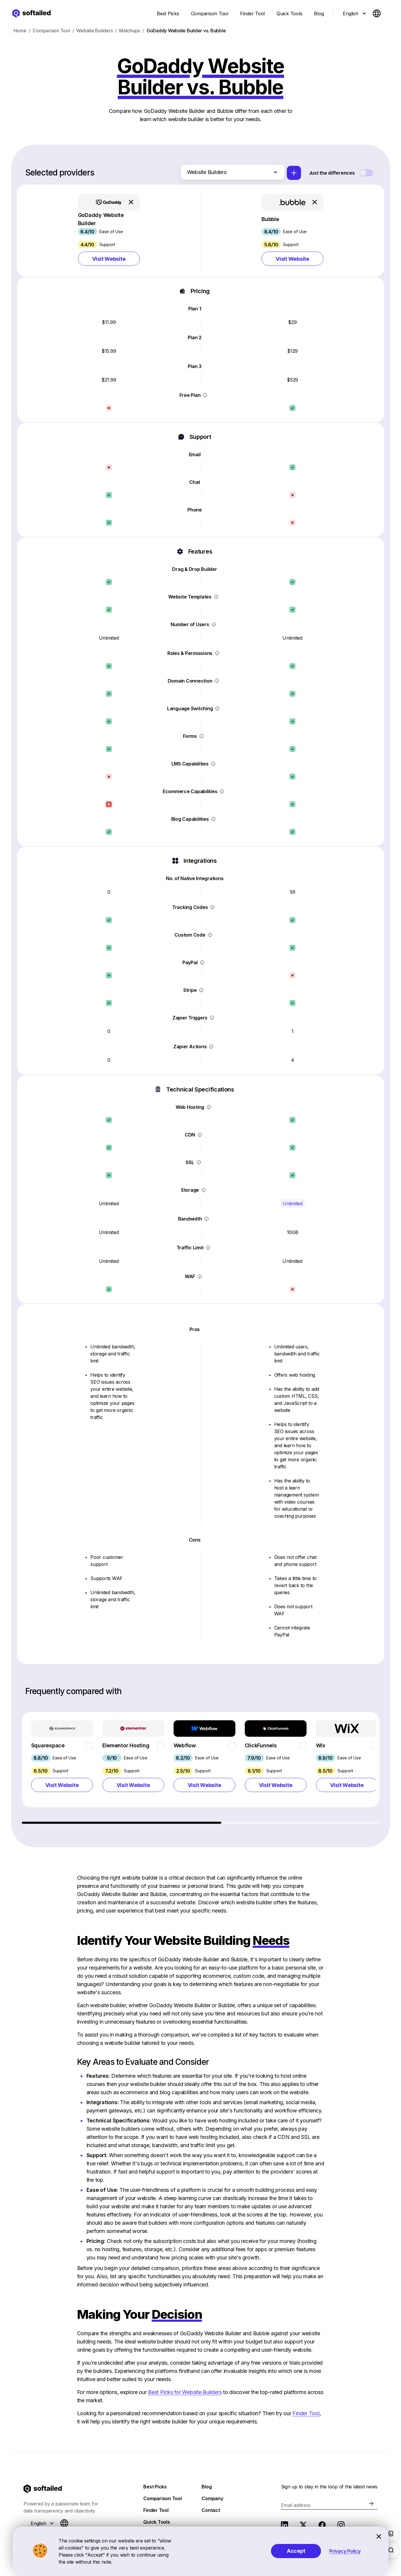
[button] (109, 232)
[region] (201, 1771)
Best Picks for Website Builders (185, 2395)
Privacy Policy (345, 2551)
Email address (296, 2508)
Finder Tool (305, 2416)
